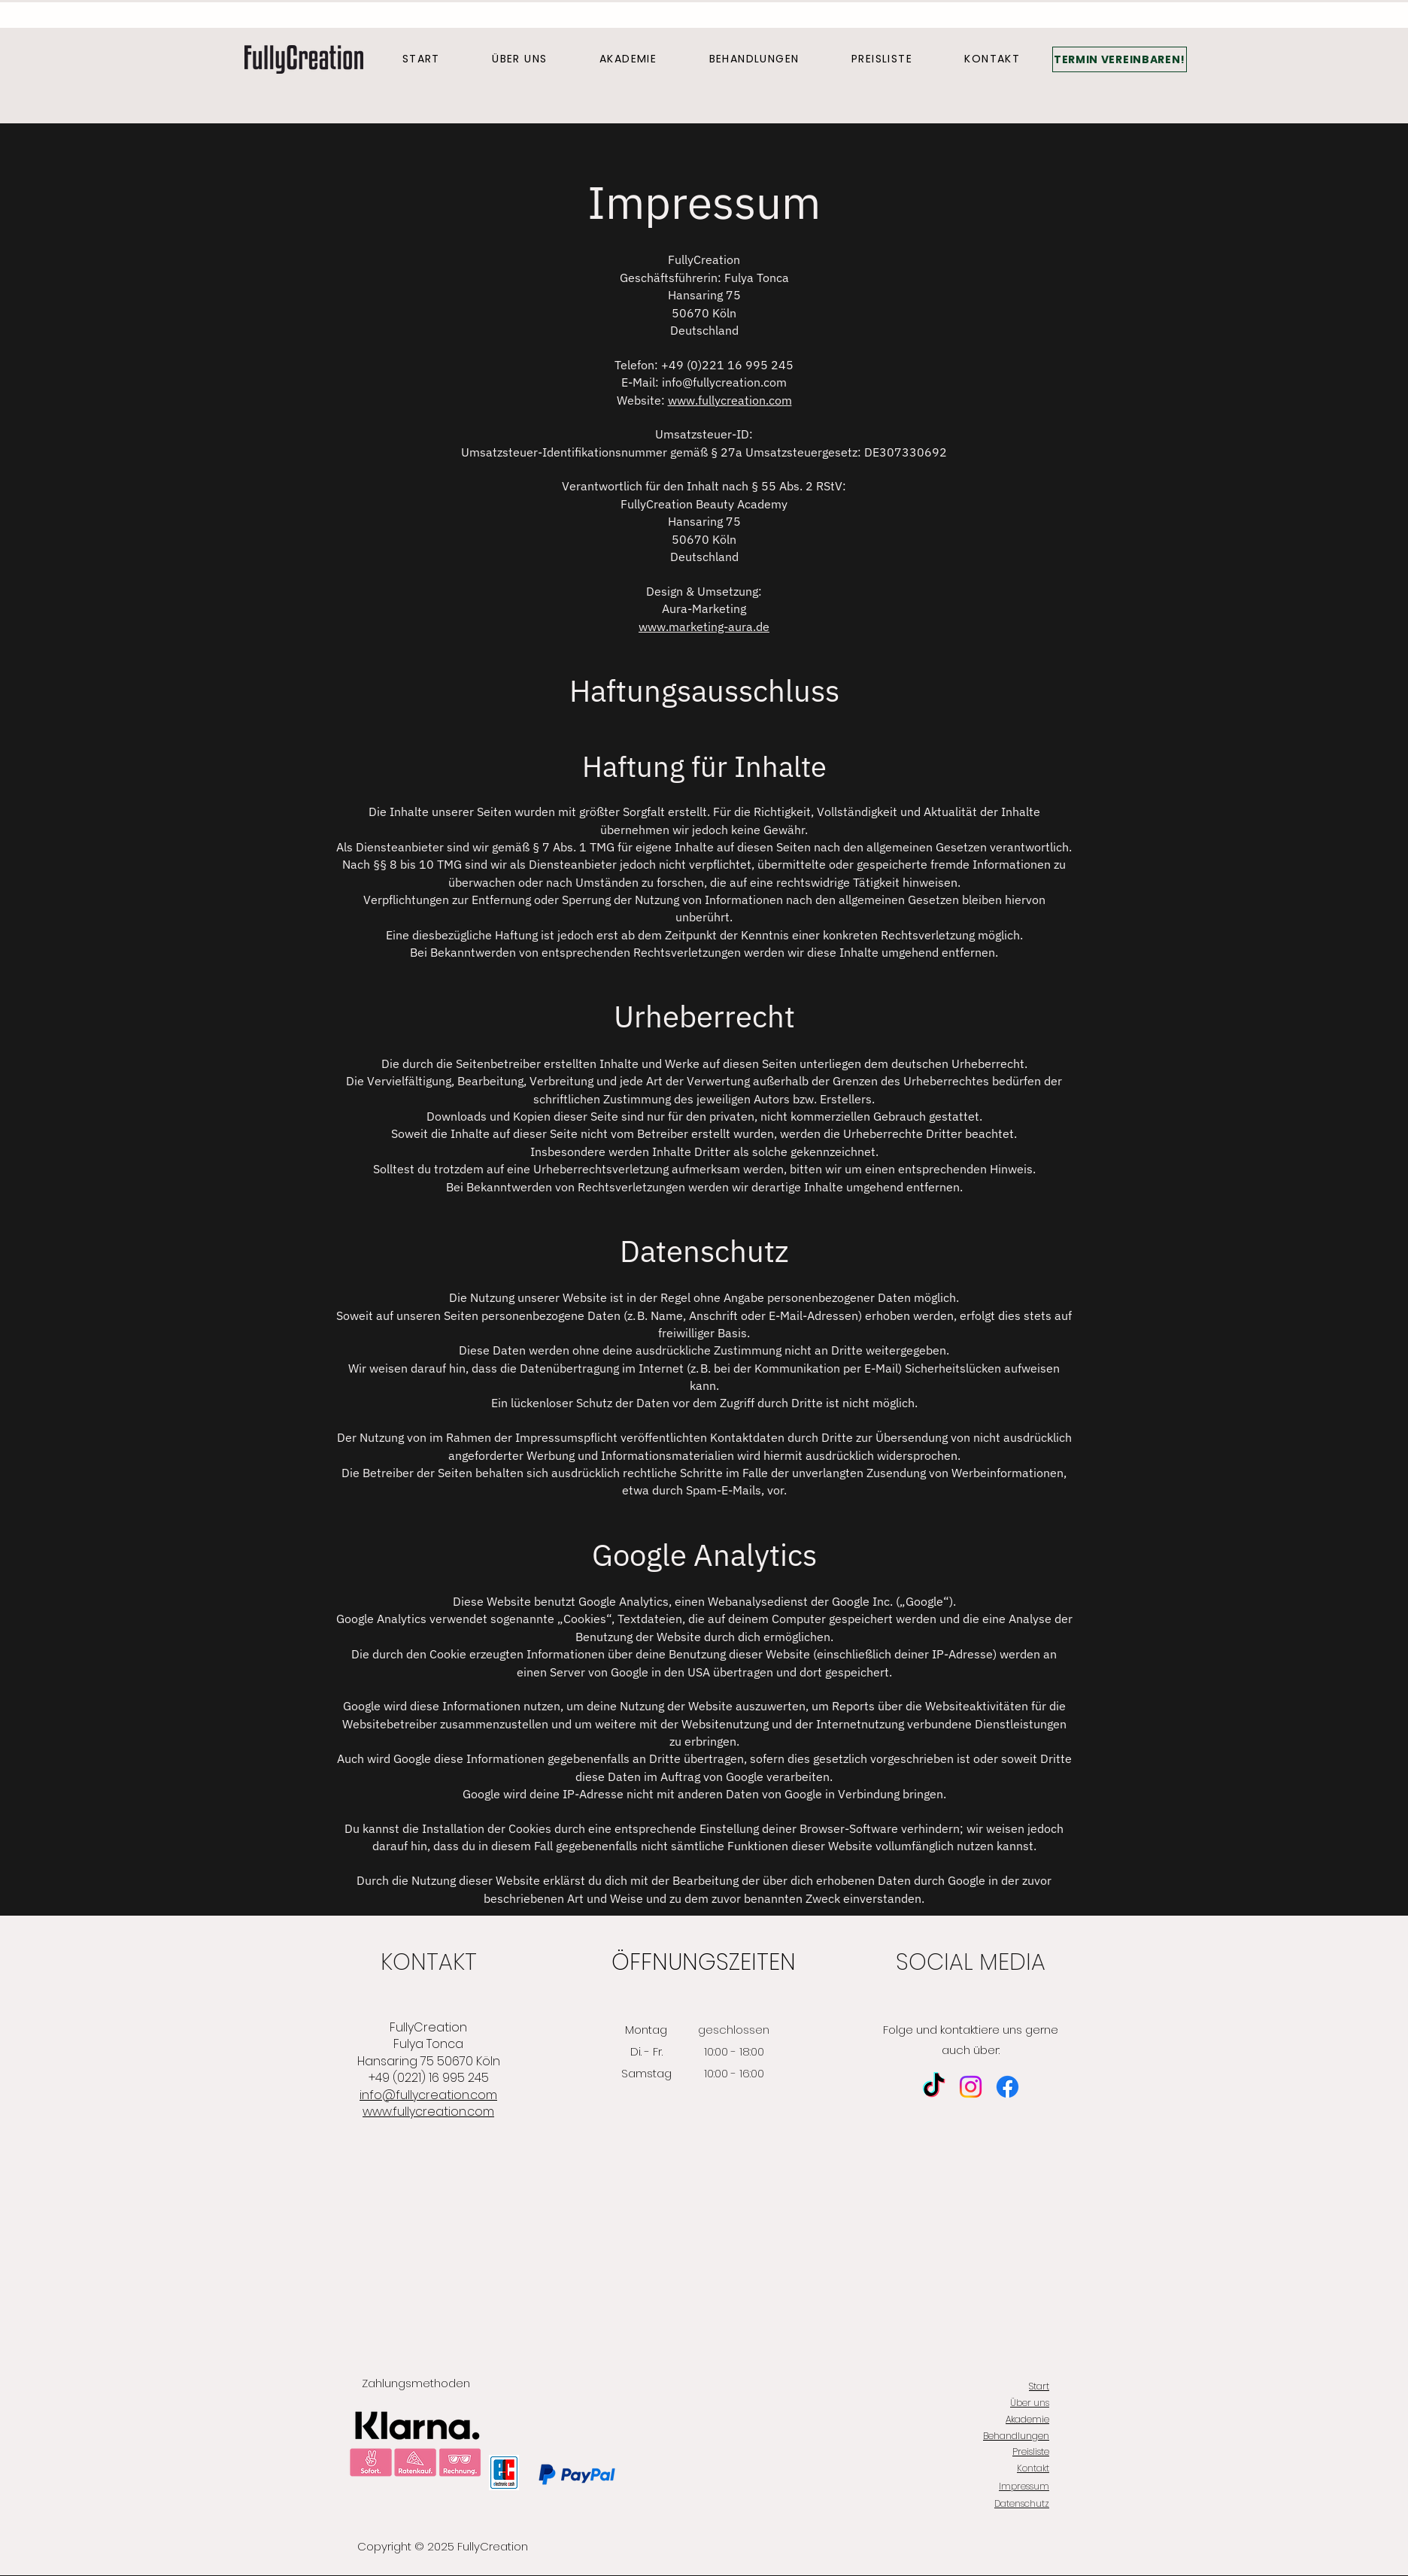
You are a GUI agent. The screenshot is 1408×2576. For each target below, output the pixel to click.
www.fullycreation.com (730, 400)
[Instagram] (970, 2086)
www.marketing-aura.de (704, 626)
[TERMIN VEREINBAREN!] (1119, 59)
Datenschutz (1021, 2503)
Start (1039, 2386)
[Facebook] (1007, 2086)
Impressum (1024, 2486)
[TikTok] (933, 2086)
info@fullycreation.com (724, 382)
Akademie (1027, 2419)
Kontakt (1033, 2468)
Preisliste (1030, 2451)
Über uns (1029, 2402)
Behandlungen (1016, 2435)
